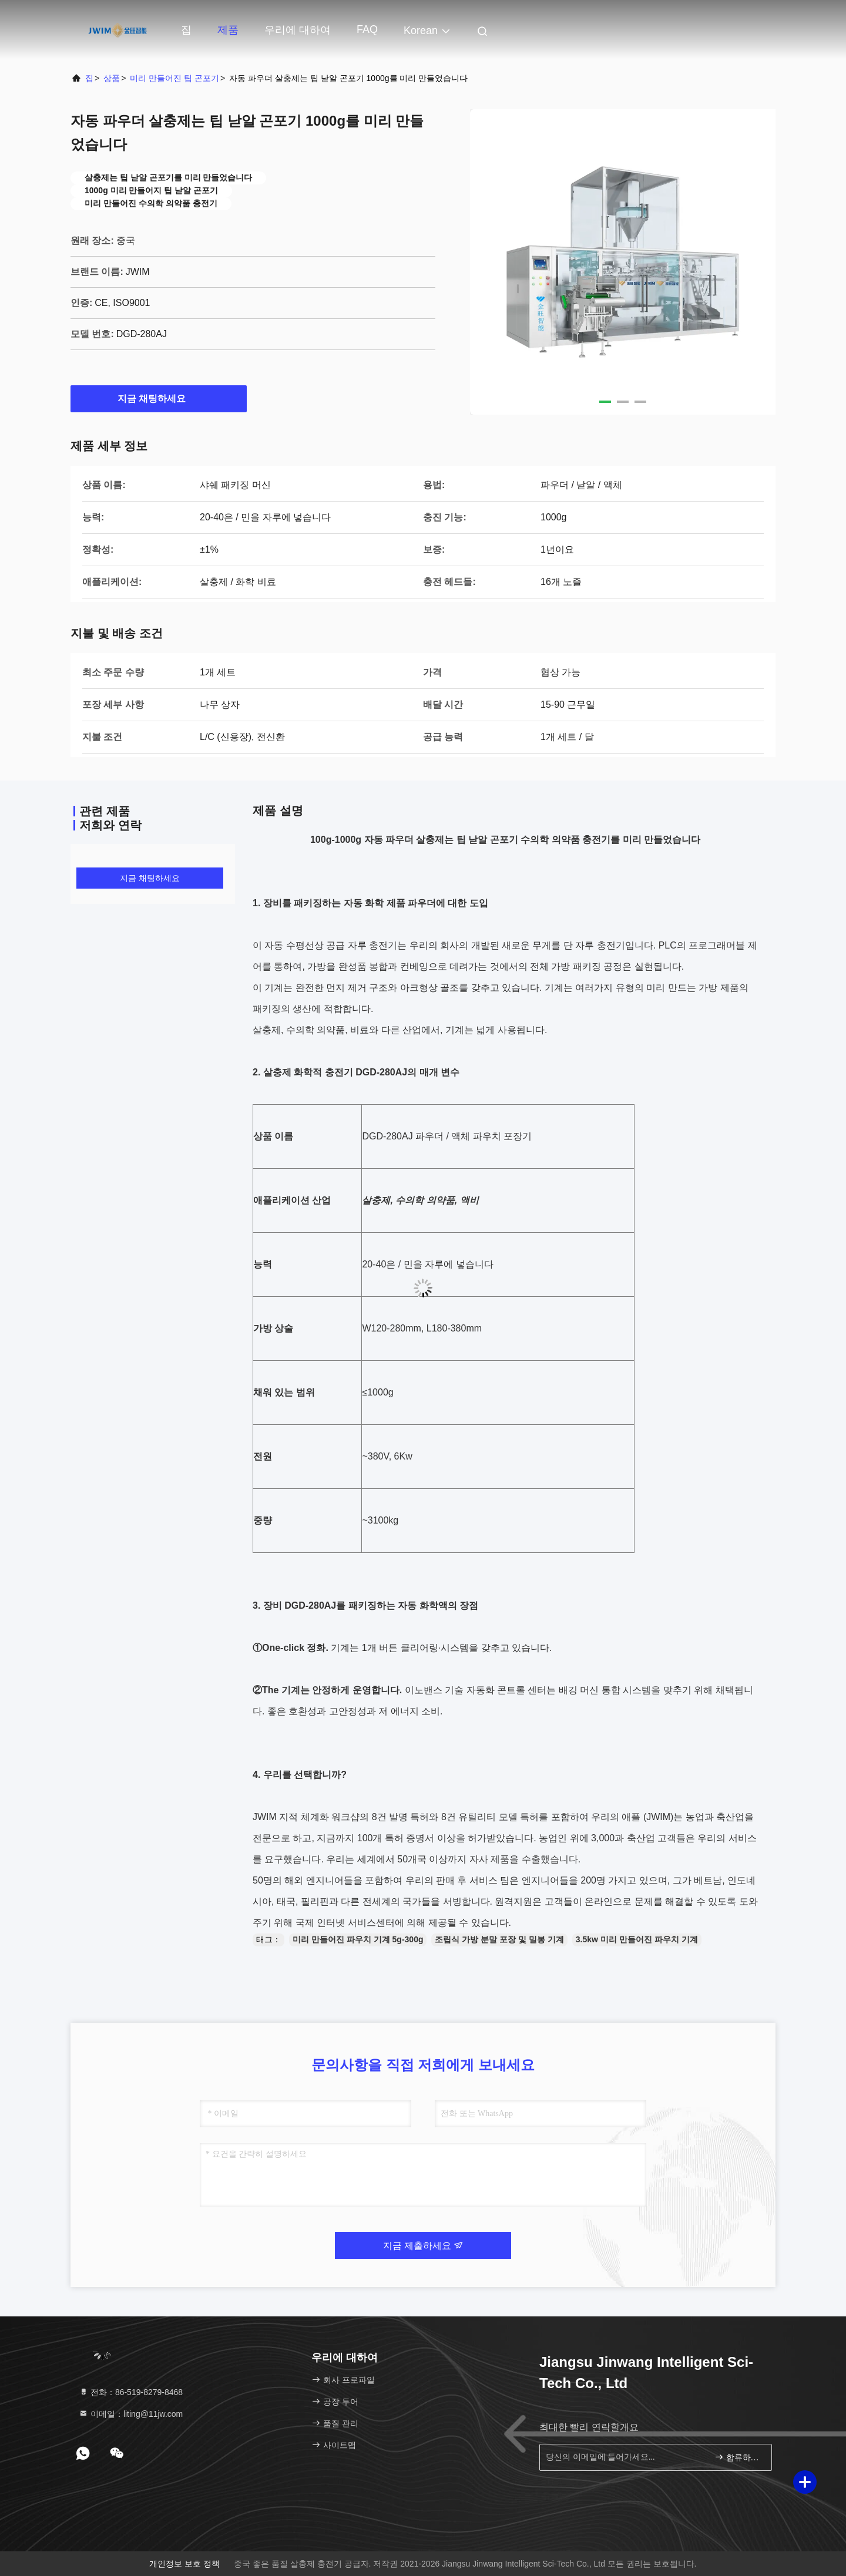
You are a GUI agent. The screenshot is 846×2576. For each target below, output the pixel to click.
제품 (228, 30)
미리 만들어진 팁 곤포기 (174, 78)
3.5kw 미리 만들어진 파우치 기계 (637, 1939)
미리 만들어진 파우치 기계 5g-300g (358, 1939)
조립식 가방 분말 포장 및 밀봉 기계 (499, 1939)
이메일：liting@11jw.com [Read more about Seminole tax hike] (131, 2414)
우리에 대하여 (297, 30)
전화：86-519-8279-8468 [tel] (131, 2392)
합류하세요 (738, 2457)
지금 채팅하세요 (159, 398)
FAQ (367, 29)
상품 (111, 78)
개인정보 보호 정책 (184, 2563)
